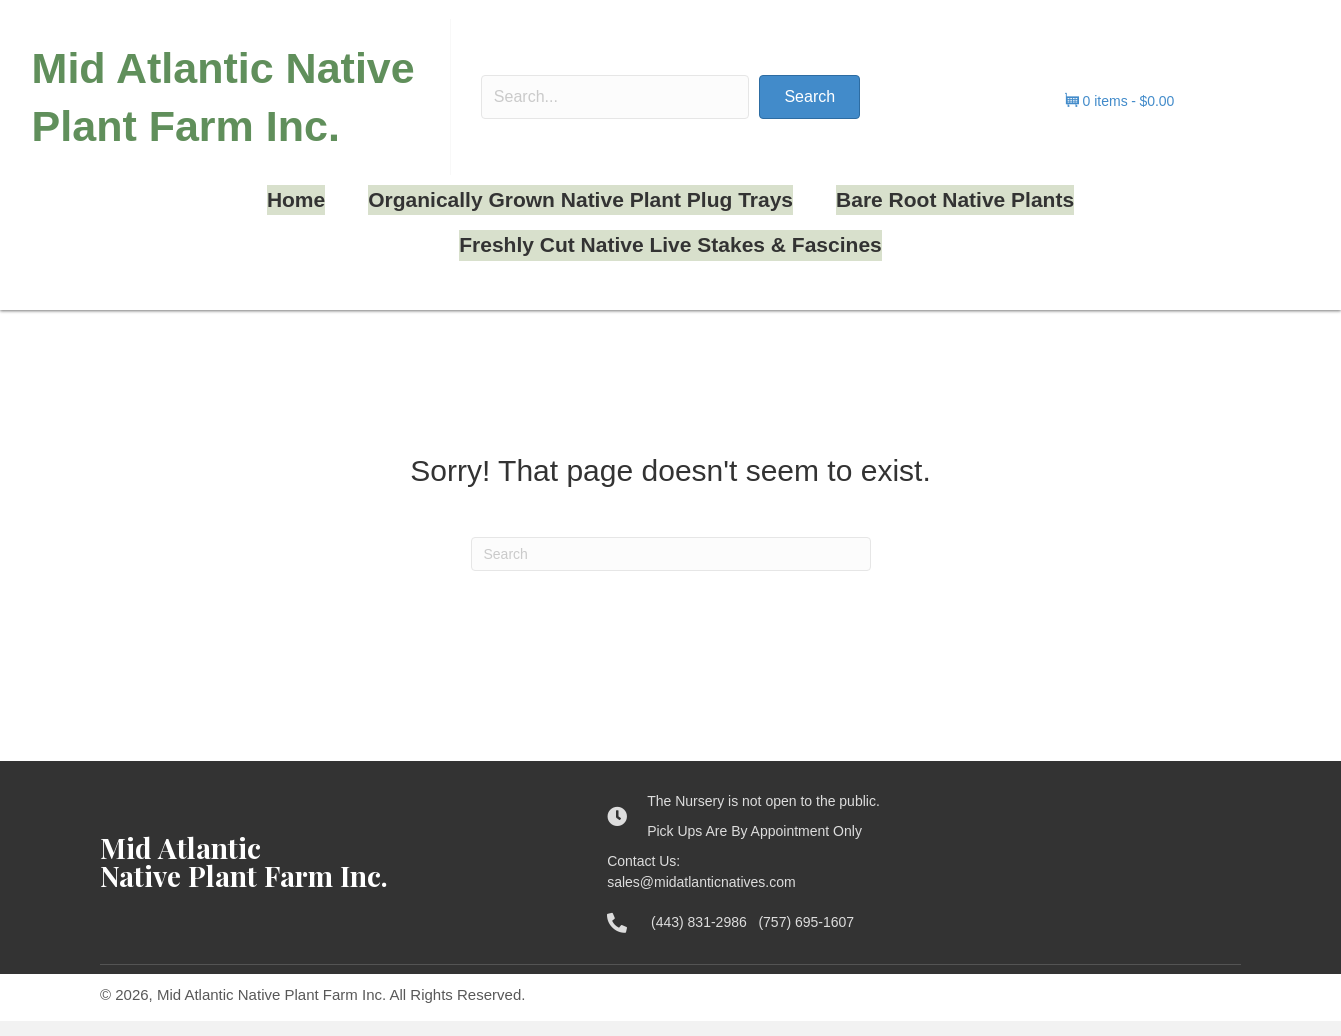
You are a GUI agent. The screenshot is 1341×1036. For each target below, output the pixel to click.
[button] (787, 117)
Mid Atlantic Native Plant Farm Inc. (223, 117)
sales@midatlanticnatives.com (701, 897)
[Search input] (615, 117)
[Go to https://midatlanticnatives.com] (333, 877)
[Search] (671, 569)
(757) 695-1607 (806, 937)
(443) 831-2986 (704, 937)
